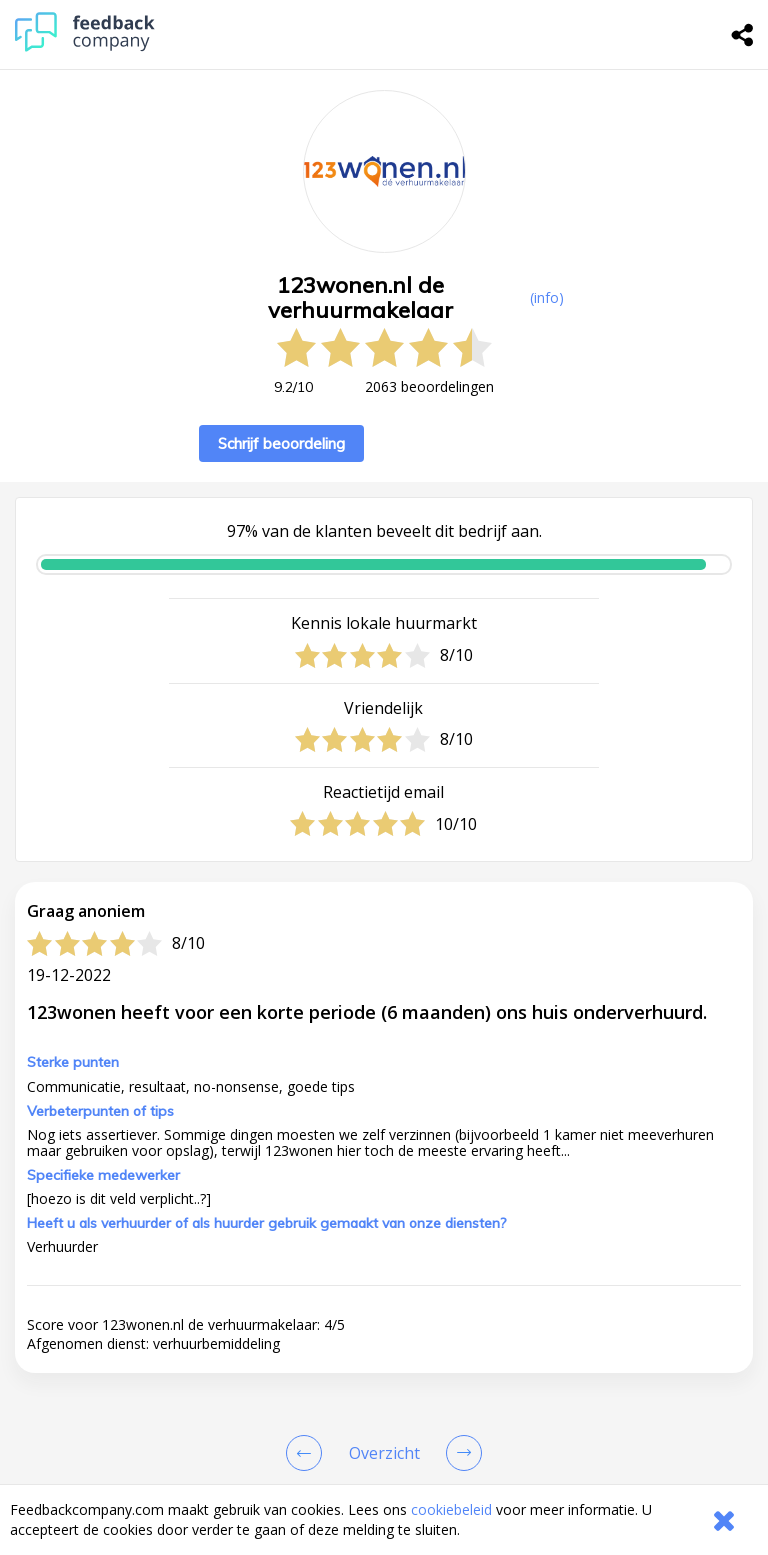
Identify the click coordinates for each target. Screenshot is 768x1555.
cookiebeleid (451, 1509)
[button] (384, 1262)
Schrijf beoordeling (281, 443)
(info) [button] (547, 297)
